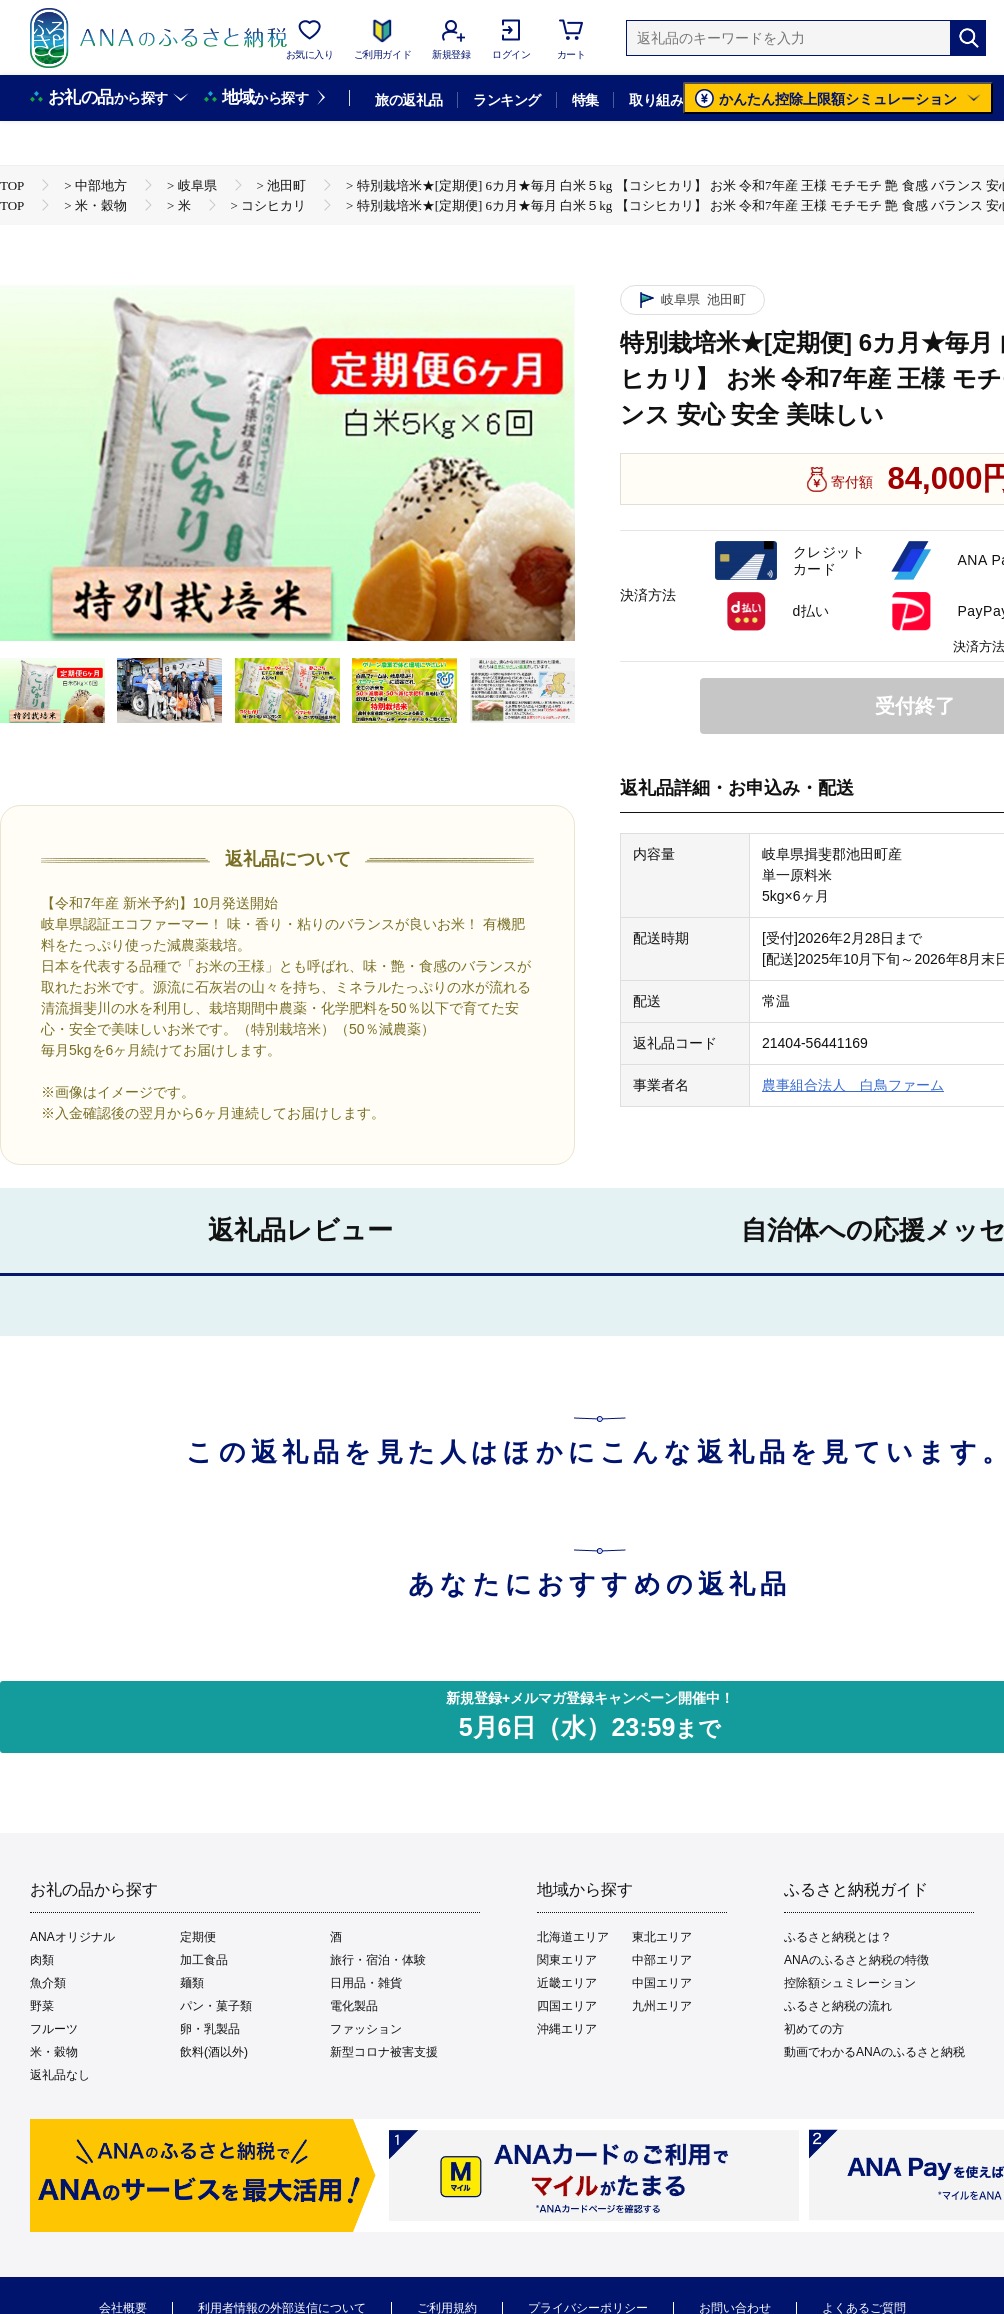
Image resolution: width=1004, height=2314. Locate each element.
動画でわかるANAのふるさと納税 (874, 2052)
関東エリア (567, 1960)
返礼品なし (60, 2075)
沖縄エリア (567, 2029)
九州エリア (662, 2006)
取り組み (656, 100)
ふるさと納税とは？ (838, 1937)
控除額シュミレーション (850, 1983)
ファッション (366, 2029)
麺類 (192, 1983)
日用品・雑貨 (366, 1983)
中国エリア (662, 1983)
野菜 (42, 2006)
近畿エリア (567, 1983)
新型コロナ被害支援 (384, 2052)
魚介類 (48, 1983)
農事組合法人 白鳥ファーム (853, 1085)
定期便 (198, 1937)
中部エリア (662, 1960)
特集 (585, 100)
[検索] (968, 38)
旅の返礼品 (408, 100)
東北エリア (662, 1937)
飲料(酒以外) (214, 2052)
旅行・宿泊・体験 (378, 1960)
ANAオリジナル (72, 1937)
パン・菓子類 (216, 2006)
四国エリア (567, 2006)
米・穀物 (54, 2052)
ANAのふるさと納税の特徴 (856, 1960)
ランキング (506, 100)
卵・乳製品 (210, 2029)
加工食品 (204, 1960)
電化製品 (354, 2006)
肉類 (42, 1960)
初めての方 (814, 2029)
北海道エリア (573, 1937)
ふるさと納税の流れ (838, 2006)
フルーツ (54, 2029)
